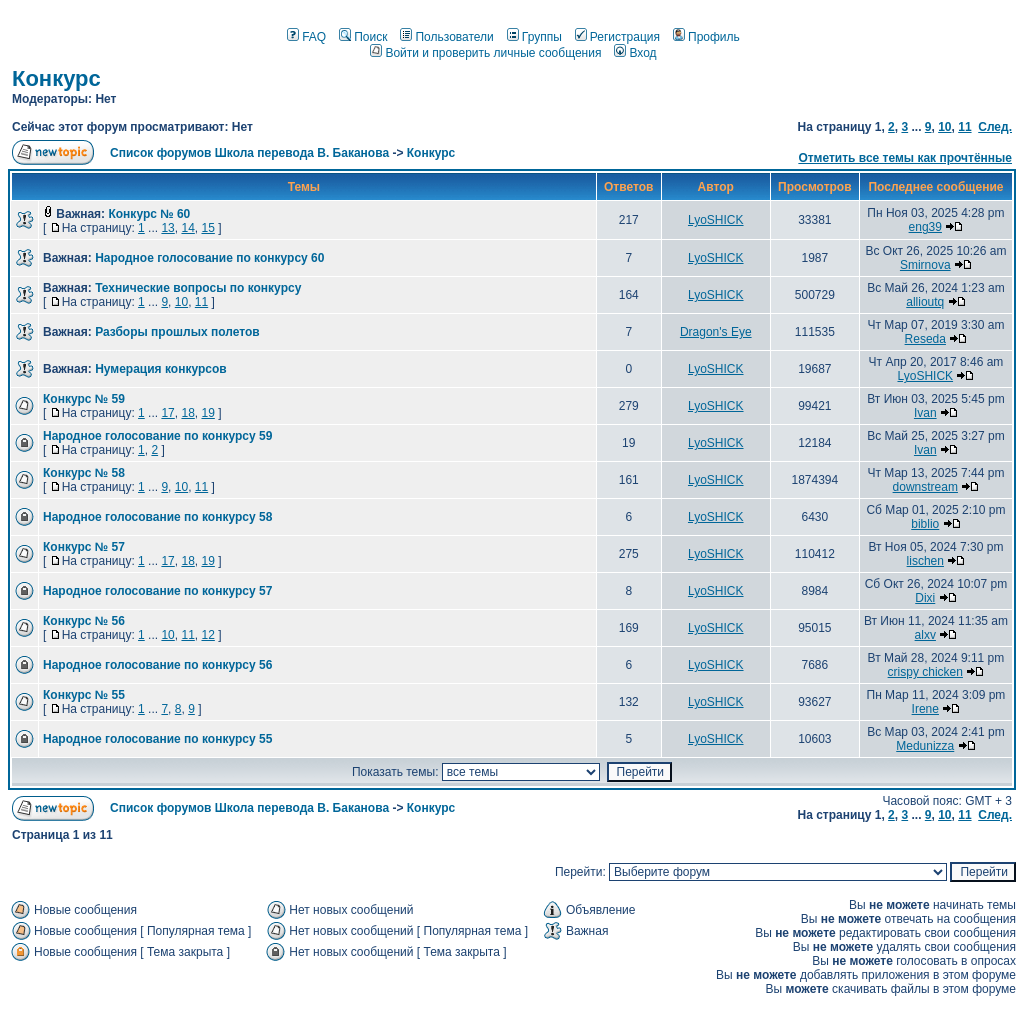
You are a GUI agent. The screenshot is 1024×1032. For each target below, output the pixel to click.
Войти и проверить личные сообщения (485, 53)
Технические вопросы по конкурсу (198, 288)
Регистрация (617, 37)
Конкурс (56, 78)
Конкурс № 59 (84, 399)
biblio (925, 524)
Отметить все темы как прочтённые (905, 158)
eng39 (925, 227)
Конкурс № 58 (84, 473)
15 (207, 228)
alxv (925, 635)
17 (167, 413)
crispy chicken (925, 672)
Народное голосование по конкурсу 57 (157, 591)
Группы (534, 37)
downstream (925, 487)
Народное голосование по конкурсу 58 (157, 517)
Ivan (925, 413)
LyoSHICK (716, 220)
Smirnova (925, 265)
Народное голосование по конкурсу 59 (157, 436)
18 (187, 413)
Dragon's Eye (716, 332)
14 (187, 228)
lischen (925, 561)
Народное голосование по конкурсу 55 (157, 739)
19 (207, 413)
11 (964, 127)
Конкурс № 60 (149, 214)
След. (995, 127)
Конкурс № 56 (84, 621)
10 (944, 127)
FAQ (306, 37)
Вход (635, 53)
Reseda (925, 339)
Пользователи (446, 37)
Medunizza (925, 746)
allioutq (925, 302)
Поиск (363, 37)
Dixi (925, 598)
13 (167, 228)
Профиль (706, 37)
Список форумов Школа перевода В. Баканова (249, 153)
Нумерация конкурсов (160, 369)
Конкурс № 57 (84, 547)
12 (207, 635)
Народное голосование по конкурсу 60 (209, 258)
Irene (925, 709)
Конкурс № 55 (84, 695)
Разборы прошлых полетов (177, 332)
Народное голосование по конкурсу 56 (157, 665)
